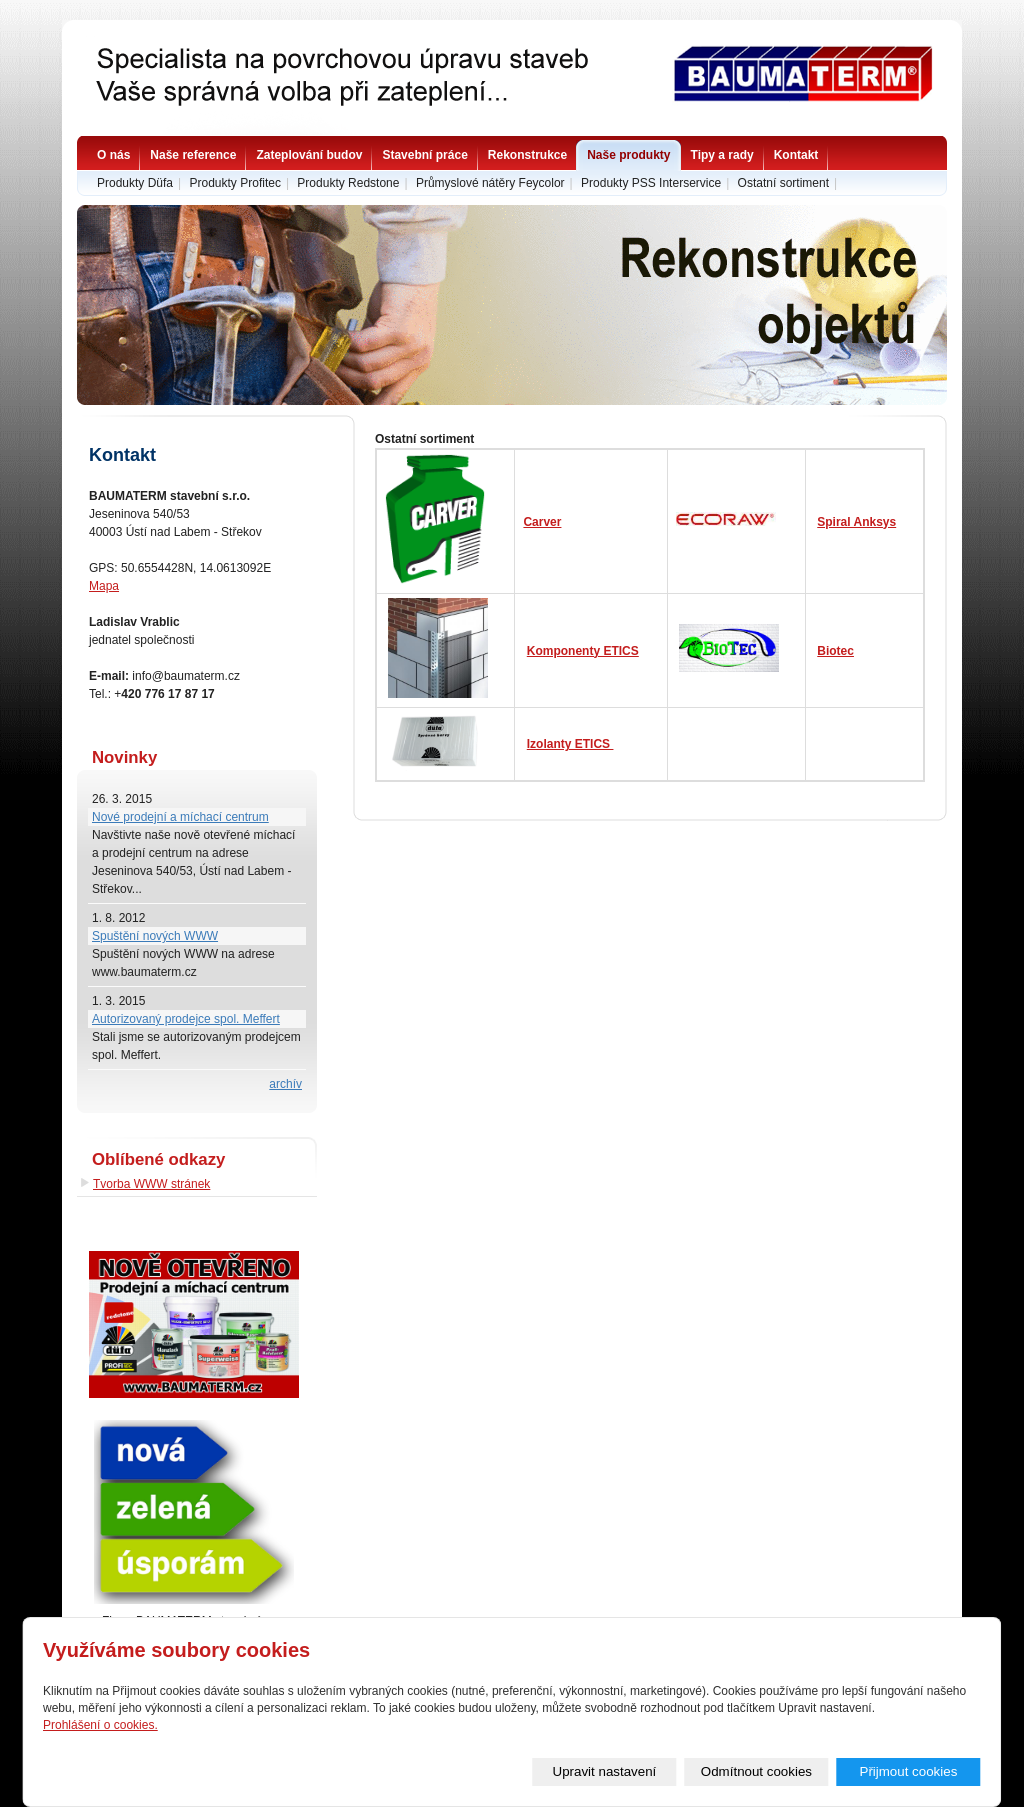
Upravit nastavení (605, 1771)
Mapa (104, 586)
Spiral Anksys (856, 522)
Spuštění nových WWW (155, 936)
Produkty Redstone (348, 183)
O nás (113, 155)
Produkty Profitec (235, 183)
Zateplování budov (309, 155)
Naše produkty (628, 155)
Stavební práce (424, 155)
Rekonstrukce (527, 155)
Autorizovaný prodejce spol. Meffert (186, 1019)
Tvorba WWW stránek (151, 1184)
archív (285, 1084)
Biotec (835, 651)
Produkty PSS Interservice (651, 183)
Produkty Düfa (135, 183)
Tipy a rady (722, 155)
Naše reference (193, 155)
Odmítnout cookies (756, 1771)
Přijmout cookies (909, 1771)
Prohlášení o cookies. (100, 1725)
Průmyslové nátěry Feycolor (490, 183)
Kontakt (796, 155)
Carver (542, 522)
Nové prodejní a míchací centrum (180, 817)
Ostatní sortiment (783, 183)
